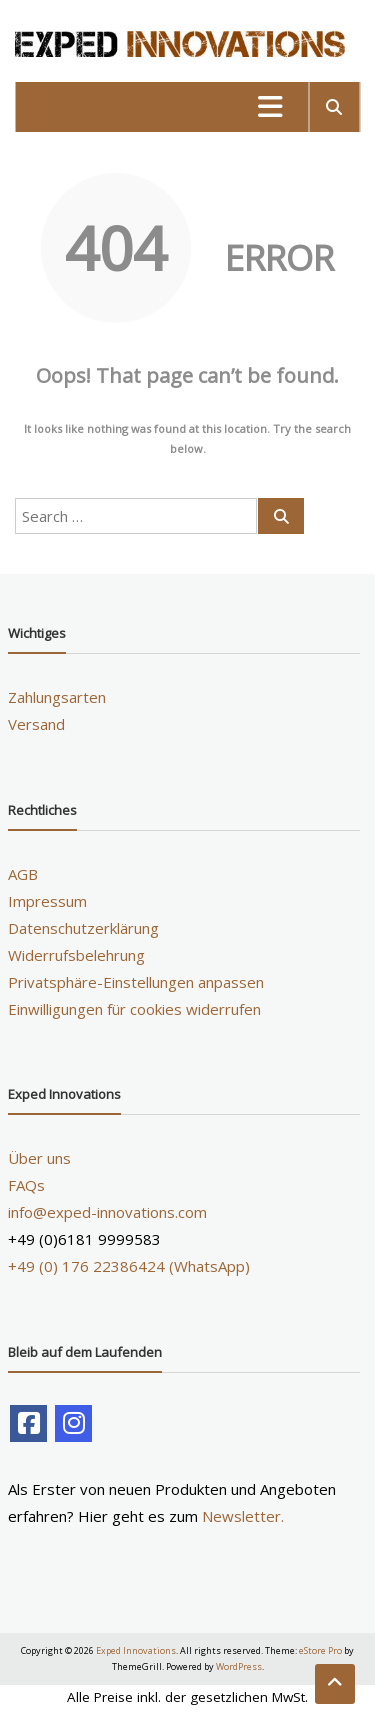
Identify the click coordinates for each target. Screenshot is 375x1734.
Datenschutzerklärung (83, 928)
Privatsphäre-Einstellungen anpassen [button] (136, 982)
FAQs (26, 1185)
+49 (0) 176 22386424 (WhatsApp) (129, 1266)
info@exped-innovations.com (107, 1212)
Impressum (47, 901)
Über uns (39, 1158)
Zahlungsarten (57, 697)
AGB (23, 874)
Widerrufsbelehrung (76, 955)
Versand (36, 724)
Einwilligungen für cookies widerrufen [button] (134, 1009)
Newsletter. (243, 1516)
